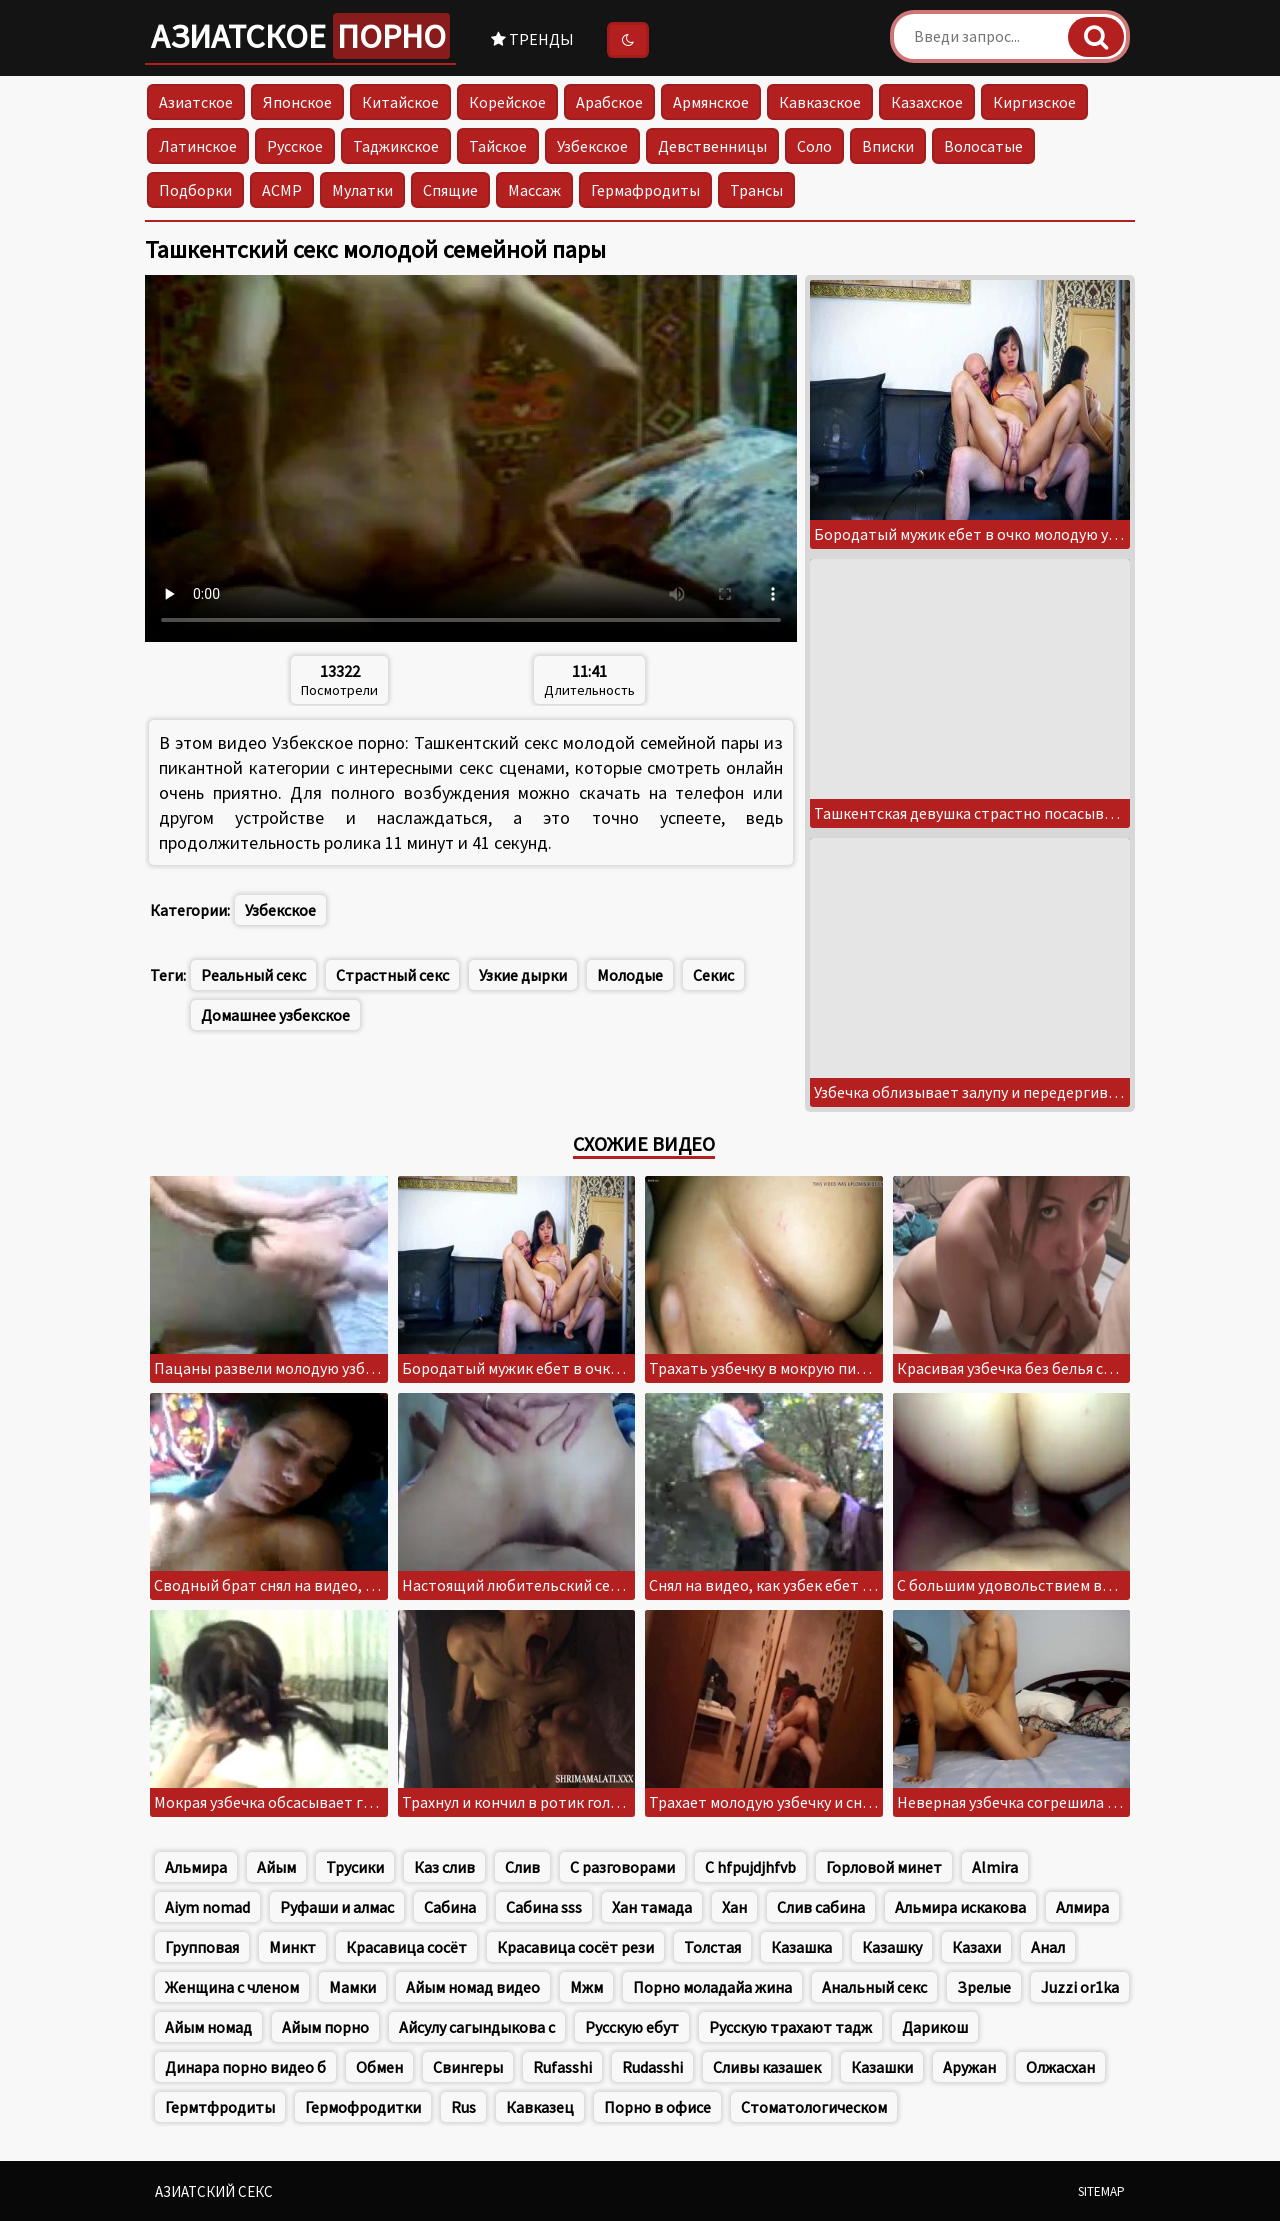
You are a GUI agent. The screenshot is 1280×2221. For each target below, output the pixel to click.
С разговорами (622, 1867)
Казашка (801, 1947)
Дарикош (935, 2027)
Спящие (450, 190)
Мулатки (362, 190)
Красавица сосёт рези (575, 1947)
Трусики (355, 1867)
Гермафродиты (645, 190)
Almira (995, 1867)
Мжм (586, 1987)
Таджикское (396, 146)
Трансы (756, 190)
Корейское (507, 102)
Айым (276, 1867)
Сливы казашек (767, 2067)
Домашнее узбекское (275, 1015)
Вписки (888, 146)
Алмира (1082, 1907)
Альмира (196, 1867)
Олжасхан (1060, 2067)
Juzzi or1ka (1080, 1987)
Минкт (292, 1947)
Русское (295, 146)
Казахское (927, 102)
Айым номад (208, 2027)
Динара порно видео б (245, 2067)
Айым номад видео (473, 1987)
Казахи (976, 1947)
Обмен (379, 2067)
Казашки (882, 2067)
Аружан (969, 2067)
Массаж (534, 190)
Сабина (450, 1907)
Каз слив (444, 1867)
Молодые (630, 975)
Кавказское (820, 102)
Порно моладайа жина (712, 1987)
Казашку (892, 1947)
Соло (814, 146)
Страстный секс (392, 975)
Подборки (195, 190)
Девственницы (712, 146)
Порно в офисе (657, 2107)
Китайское (400, 102)
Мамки (352, 1987)
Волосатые (983, 146)
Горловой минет (884, 1867)
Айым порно (325, 2027)
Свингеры (468, 2067)
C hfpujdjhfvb (750, 1867)
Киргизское (1034, 102)
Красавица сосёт (406, 1947)
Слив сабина (821, 1907)
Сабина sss (544, 1907)
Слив (522, 1867)
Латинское (198, 146)
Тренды (532, 39)
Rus (463, 2107)
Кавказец (540, 2107)
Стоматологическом (814, 2107)
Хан (734, 1907)
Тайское (498, 146)
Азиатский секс (214, 2191)
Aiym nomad (207, 1907)
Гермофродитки (363, 2107)
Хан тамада (652, 1907)
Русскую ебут (632, 2027)
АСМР (282, 190)
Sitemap (1101, 2191)
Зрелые (984, 1987)
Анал (1048, 1947)
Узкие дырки (523, 975)
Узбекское (592, 146)
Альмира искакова (960, 1907)
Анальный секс (874, 1987)
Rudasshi (652, 2067)
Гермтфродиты (220, 2107)
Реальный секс (253, 975)
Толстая (712, 1947)
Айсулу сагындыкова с (477, 2027)
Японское (297, 102)
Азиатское (300, 36)
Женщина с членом (232, 1987)
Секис (713, 975)
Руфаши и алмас (337, 1907)
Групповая (202, 1947)
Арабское (609, 102)
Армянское (711, 102)
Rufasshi (562, 2067)
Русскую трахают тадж (790, 2027)
